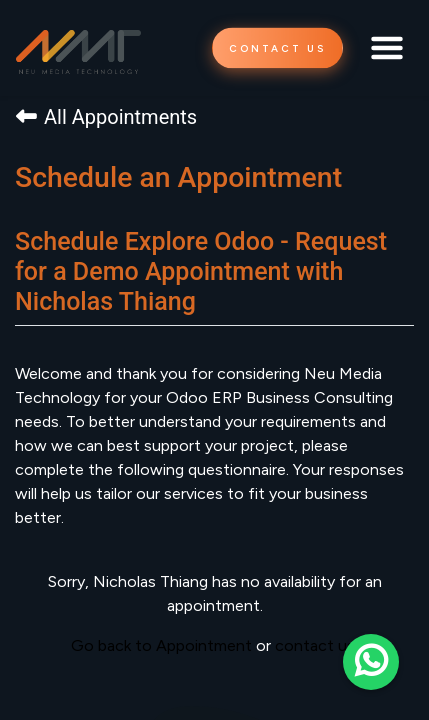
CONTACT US (277, 48)
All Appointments (106, 117)
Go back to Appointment (161, 645)
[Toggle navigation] (387, 48)
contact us (315, 645)
